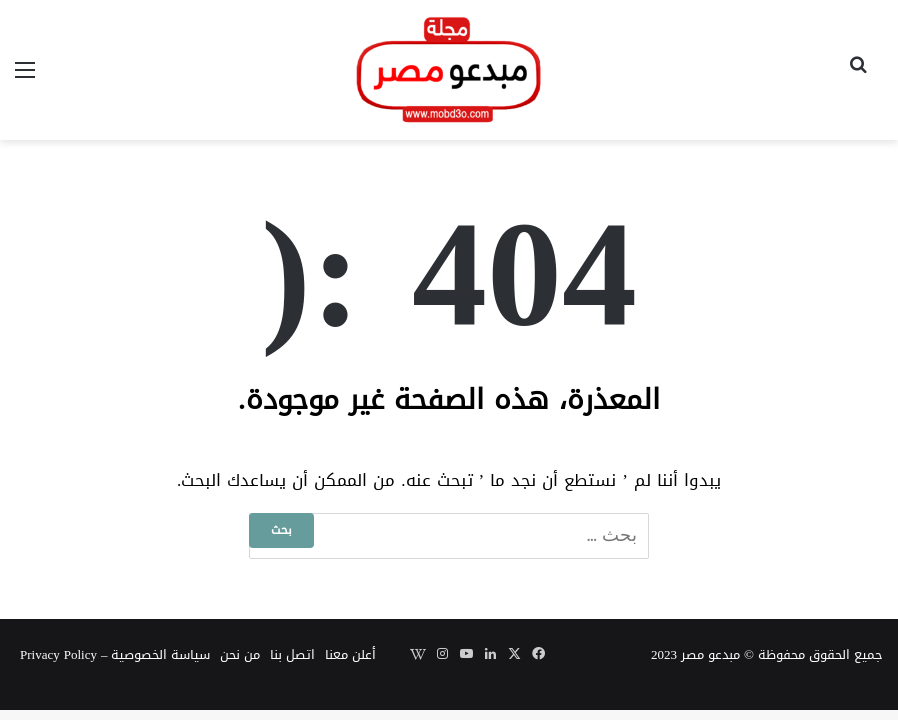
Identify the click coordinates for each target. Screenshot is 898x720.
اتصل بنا (292, 654)
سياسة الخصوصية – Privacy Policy (115, 654)
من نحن (240, 654)
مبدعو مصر (710, 654)
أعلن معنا (350, 654)
